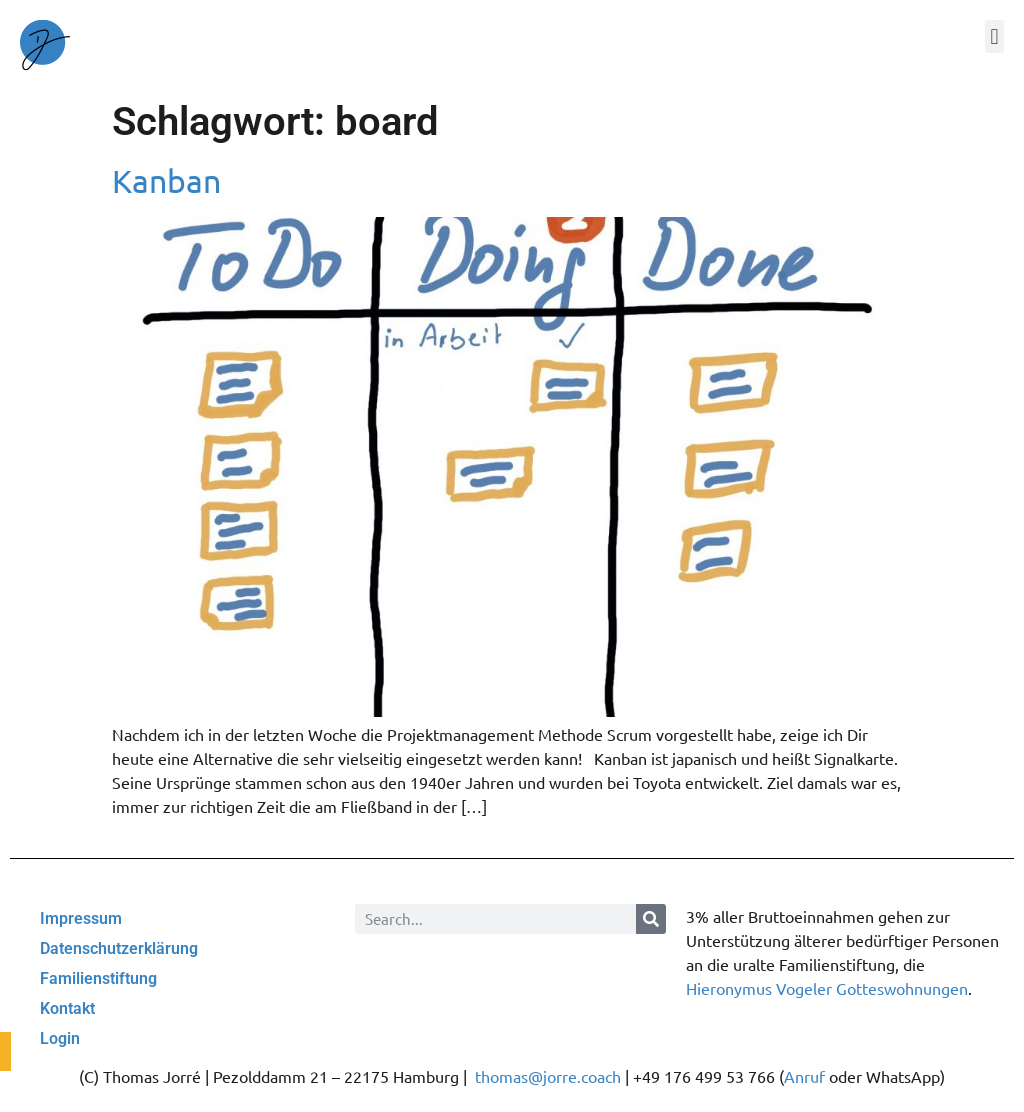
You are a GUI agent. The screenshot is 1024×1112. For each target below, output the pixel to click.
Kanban (166, 180)
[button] (994, 36)
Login (60, 1038)
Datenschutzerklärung (119, 948)
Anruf (804, 1076)
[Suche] (651, 919)
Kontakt (67, 1008)
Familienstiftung (98, 978)
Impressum (81, 918)
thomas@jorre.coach (548, 1076)
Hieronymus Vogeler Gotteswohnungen (827, 988)
